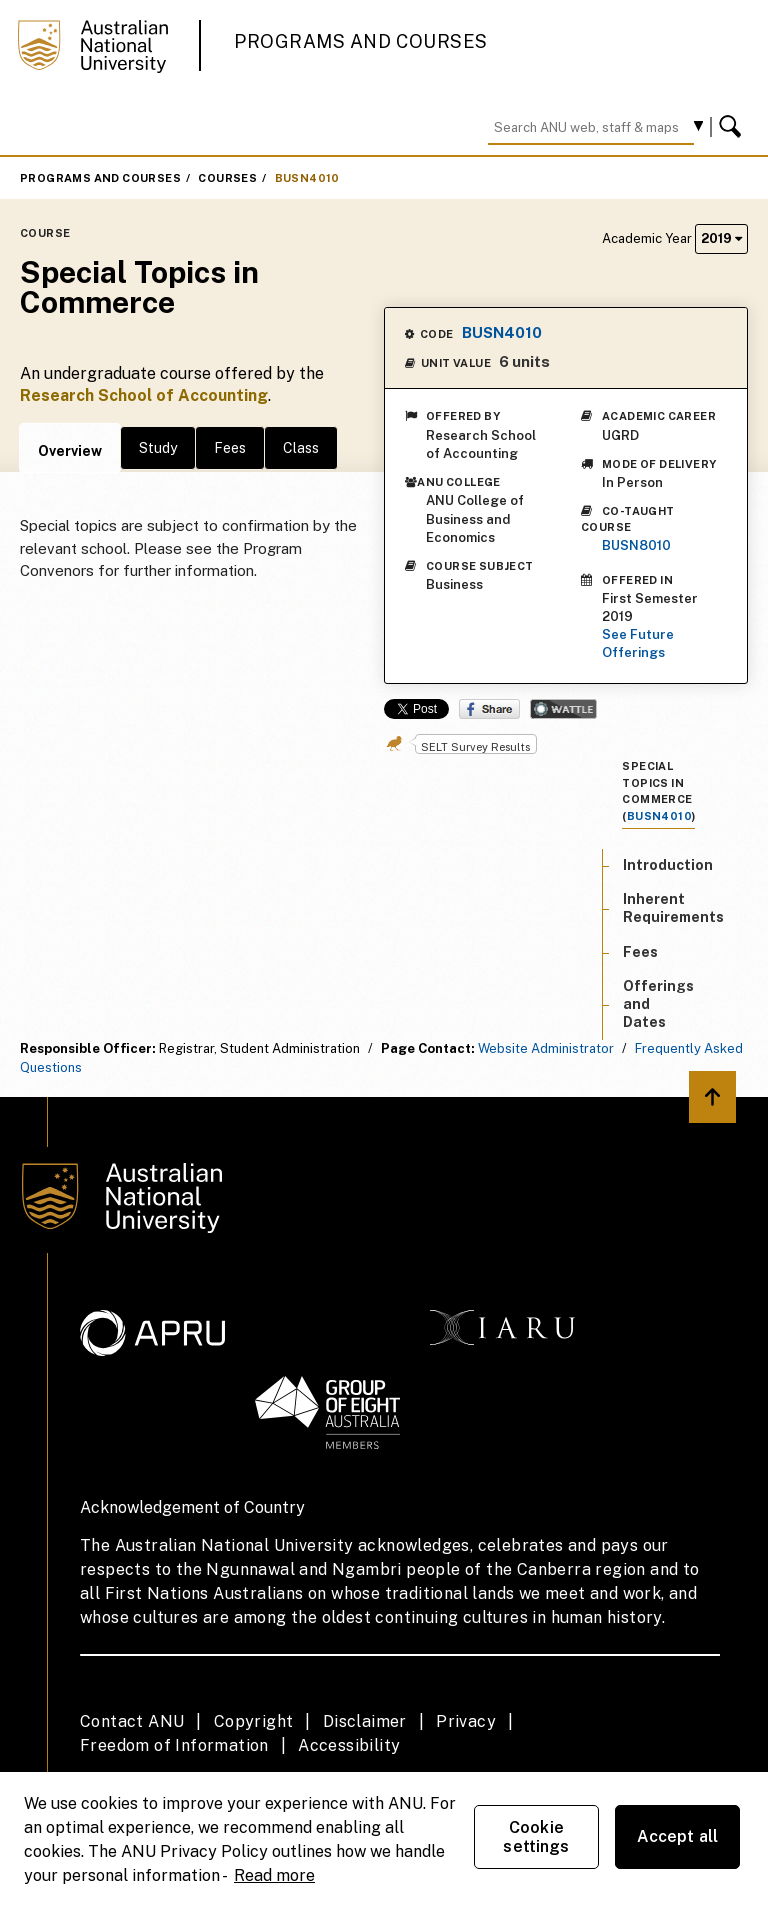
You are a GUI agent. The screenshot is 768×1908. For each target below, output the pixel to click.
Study (158, 448)
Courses (227, 178)
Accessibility (349, 1745)
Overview (70, 451)
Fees (230, 448)
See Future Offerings (638, 643)
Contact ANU (132, 1721)
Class (301, 448)
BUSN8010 (636, 545)
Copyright (254, 1721)
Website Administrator (546, 1048)
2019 (721, 238)
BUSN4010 (307, 178)
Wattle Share (563, 709)
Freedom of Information (174, 1745)
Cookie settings (536, 1837)
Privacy (466, 1721)
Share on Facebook (489, 709)
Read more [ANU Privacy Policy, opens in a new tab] (274, 1875)
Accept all (678, 1836)
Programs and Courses (361, 41)
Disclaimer (365, 1721)
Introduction (668, 865)
